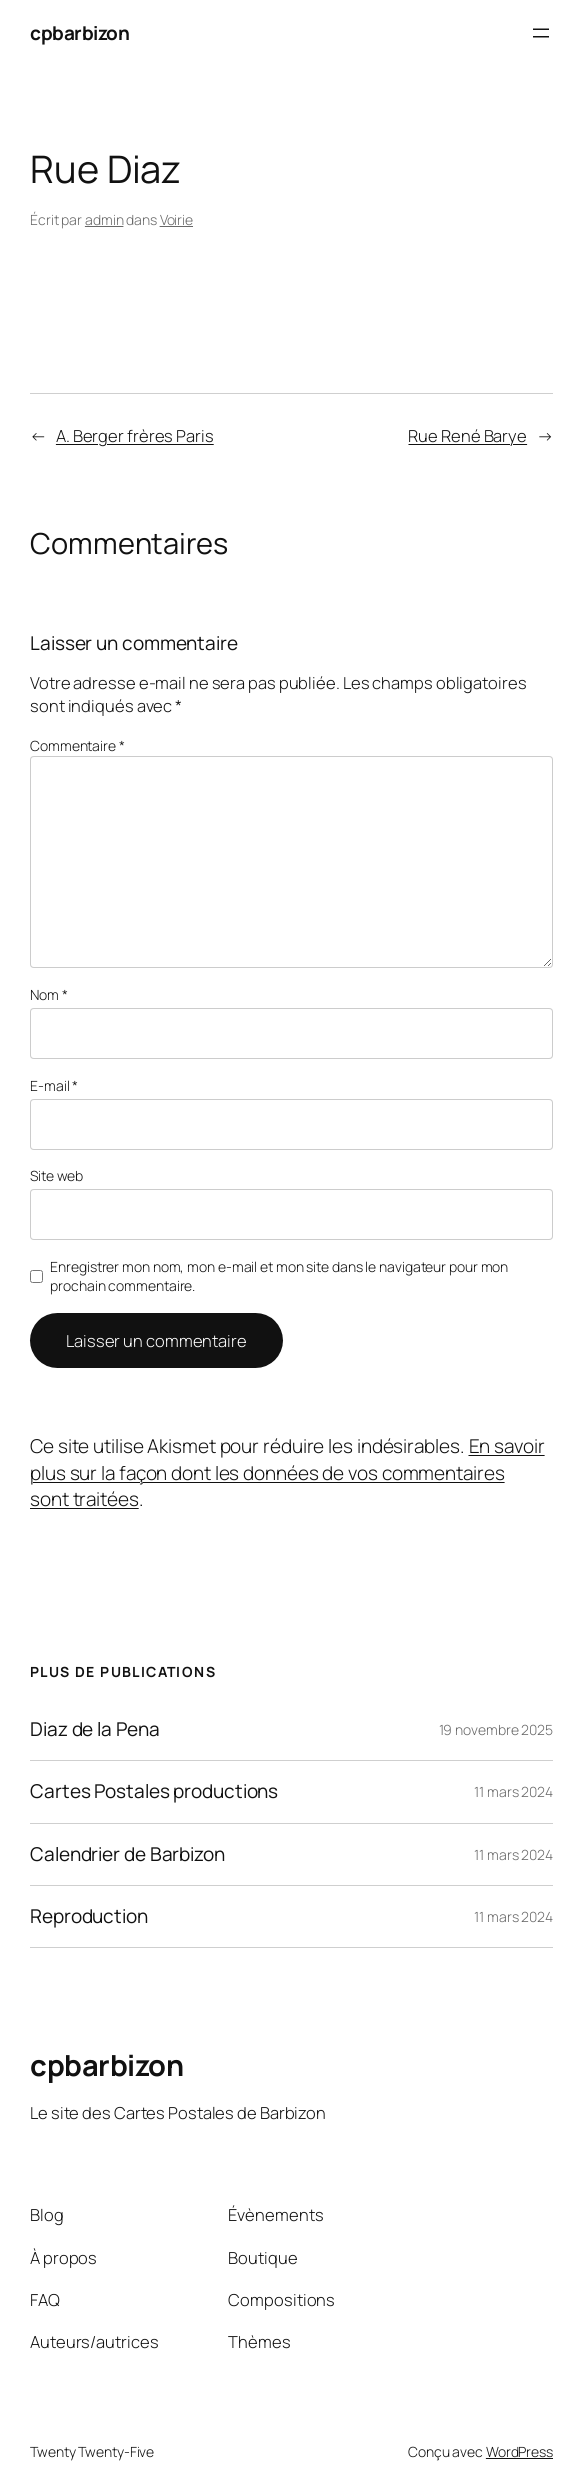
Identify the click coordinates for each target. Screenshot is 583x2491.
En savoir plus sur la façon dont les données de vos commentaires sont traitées (287, 1472)
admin (104, 219)
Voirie (176, 219)
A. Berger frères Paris (135, 435)
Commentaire (77, 745)
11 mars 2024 (513, 1791)
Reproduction (89, 1916)
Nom (49, 994)
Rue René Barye (467, 435)
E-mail (54, 1085)
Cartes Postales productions (154, 1791)
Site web (56, 1175)
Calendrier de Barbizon (127, 1854)
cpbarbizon (79, 33)
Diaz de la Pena (95, 1729)
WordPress (519, 2451)
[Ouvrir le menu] (541, 33)
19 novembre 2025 (496, 1729)
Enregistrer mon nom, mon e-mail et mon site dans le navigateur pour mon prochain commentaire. (279, 1276)
